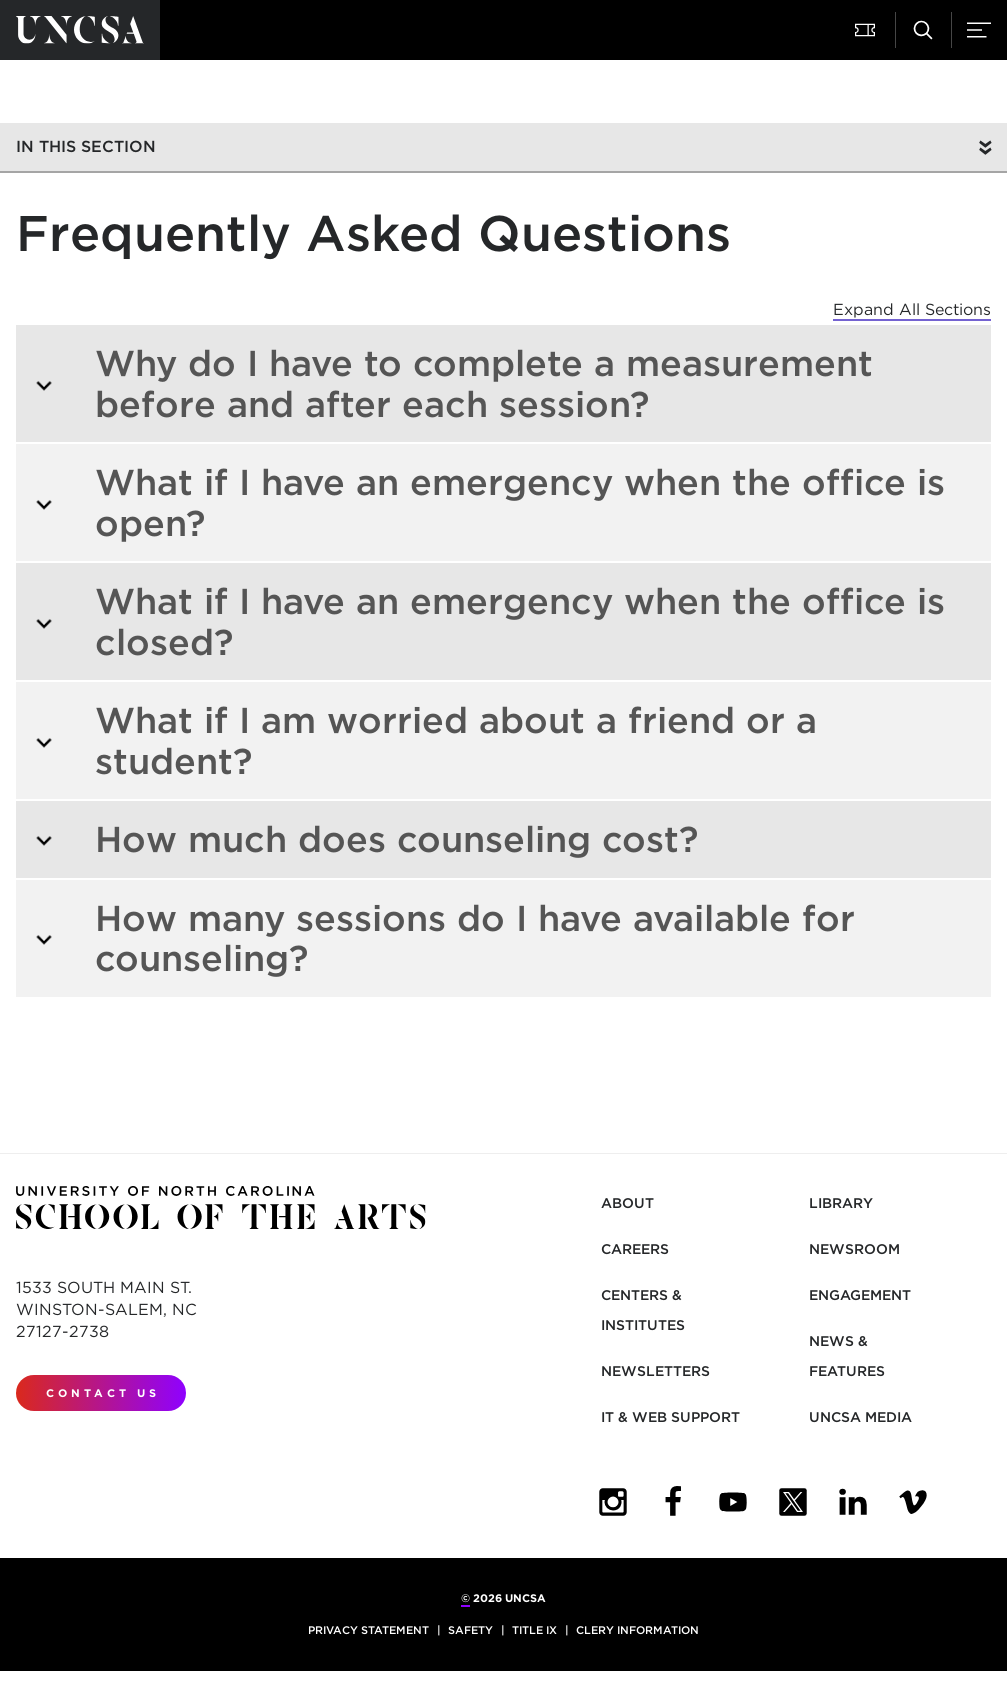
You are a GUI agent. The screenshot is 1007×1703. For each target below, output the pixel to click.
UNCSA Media (860, 1417)
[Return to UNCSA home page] (80, 30)
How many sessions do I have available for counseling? (444, 938)
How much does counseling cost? (366, 839)
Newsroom (854, 1249)
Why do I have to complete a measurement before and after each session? (453, 383)
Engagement (860, 1295)
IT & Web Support (670, 1417)
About (627, 1203)
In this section (86, 146)
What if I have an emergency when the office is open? (489, 502)
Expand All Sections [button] (912, 309)
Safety (470, 1630)
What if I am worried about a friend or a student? (425, 740)
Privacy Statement (368, 1630)
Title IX (534, 1630)
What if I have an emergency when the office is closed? (489, 621)
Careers (635, 1249)
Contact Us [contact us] (103, 1393)
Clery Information (637, 1630)
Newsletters (655, 1371)
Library (841, 1203)
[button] (867, 30)
